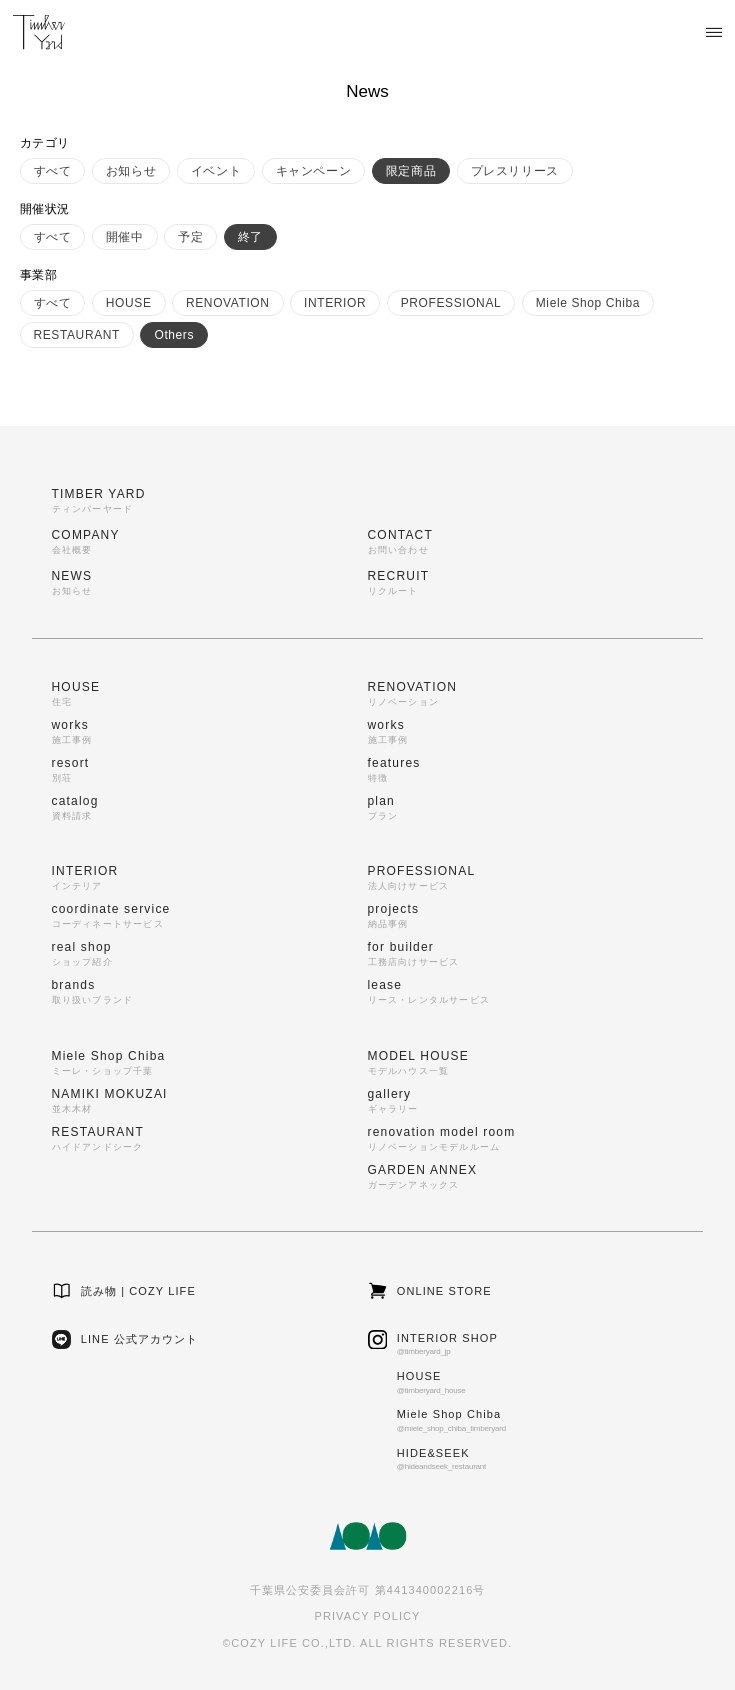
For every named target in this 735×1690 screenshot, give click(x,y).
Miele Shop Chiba (588, 303)
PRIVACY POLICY (367, 1616)
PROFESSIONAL (451, 303)
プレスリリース (515, 171)
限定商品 (411, 171)
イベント (216, 171)
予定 (190, 237)
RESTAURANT (77, 335)
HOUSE (129, 303)
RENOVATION (228, 303)
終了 (250, 237)
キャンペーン (314, 171)
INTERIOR (335, 303)
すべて (53, 171)
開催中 (125, 237)
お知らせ (131, 171)
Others (174, 335)
